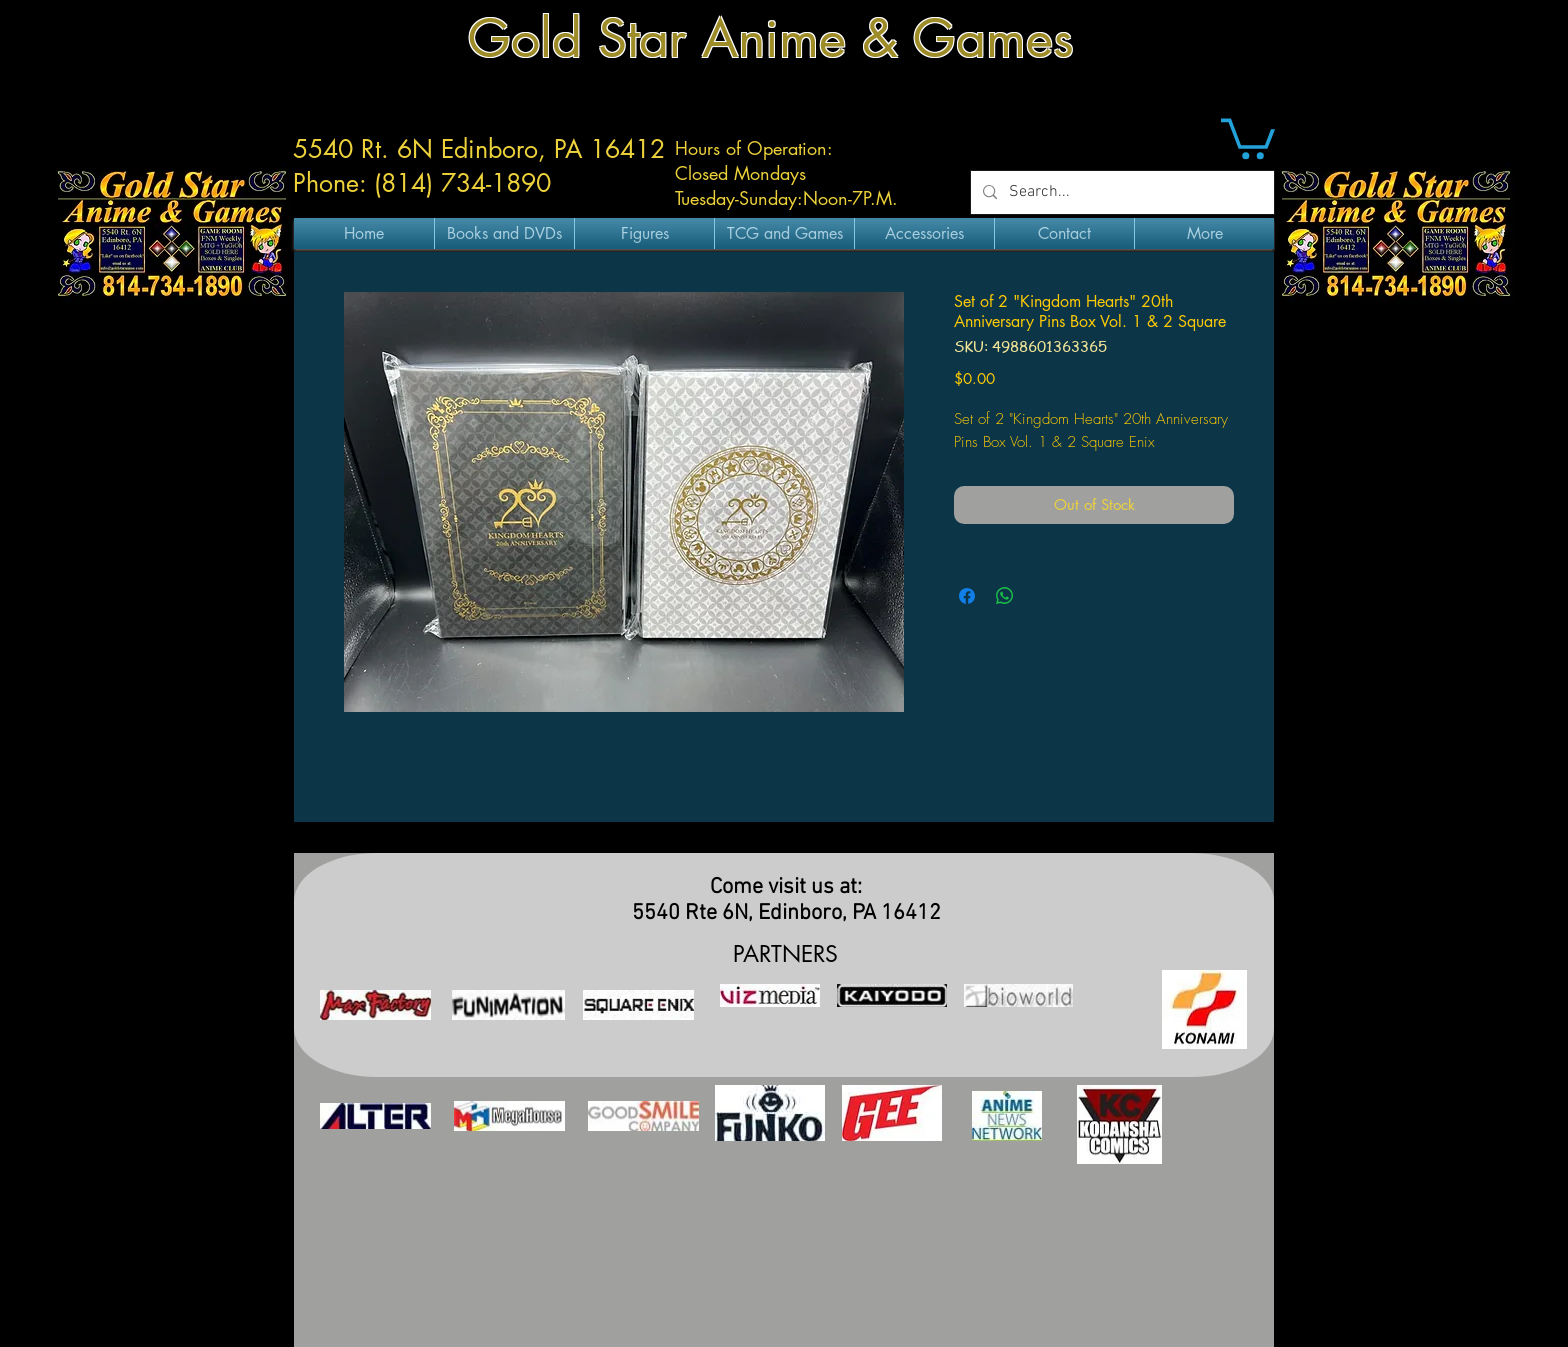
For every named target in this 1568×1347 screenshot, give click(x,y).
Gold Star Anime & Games (771, 38)
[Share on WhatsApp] (1005, 596)
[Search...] (1120, 192)
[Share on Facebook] (967, 596)
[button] (1248, 136)
